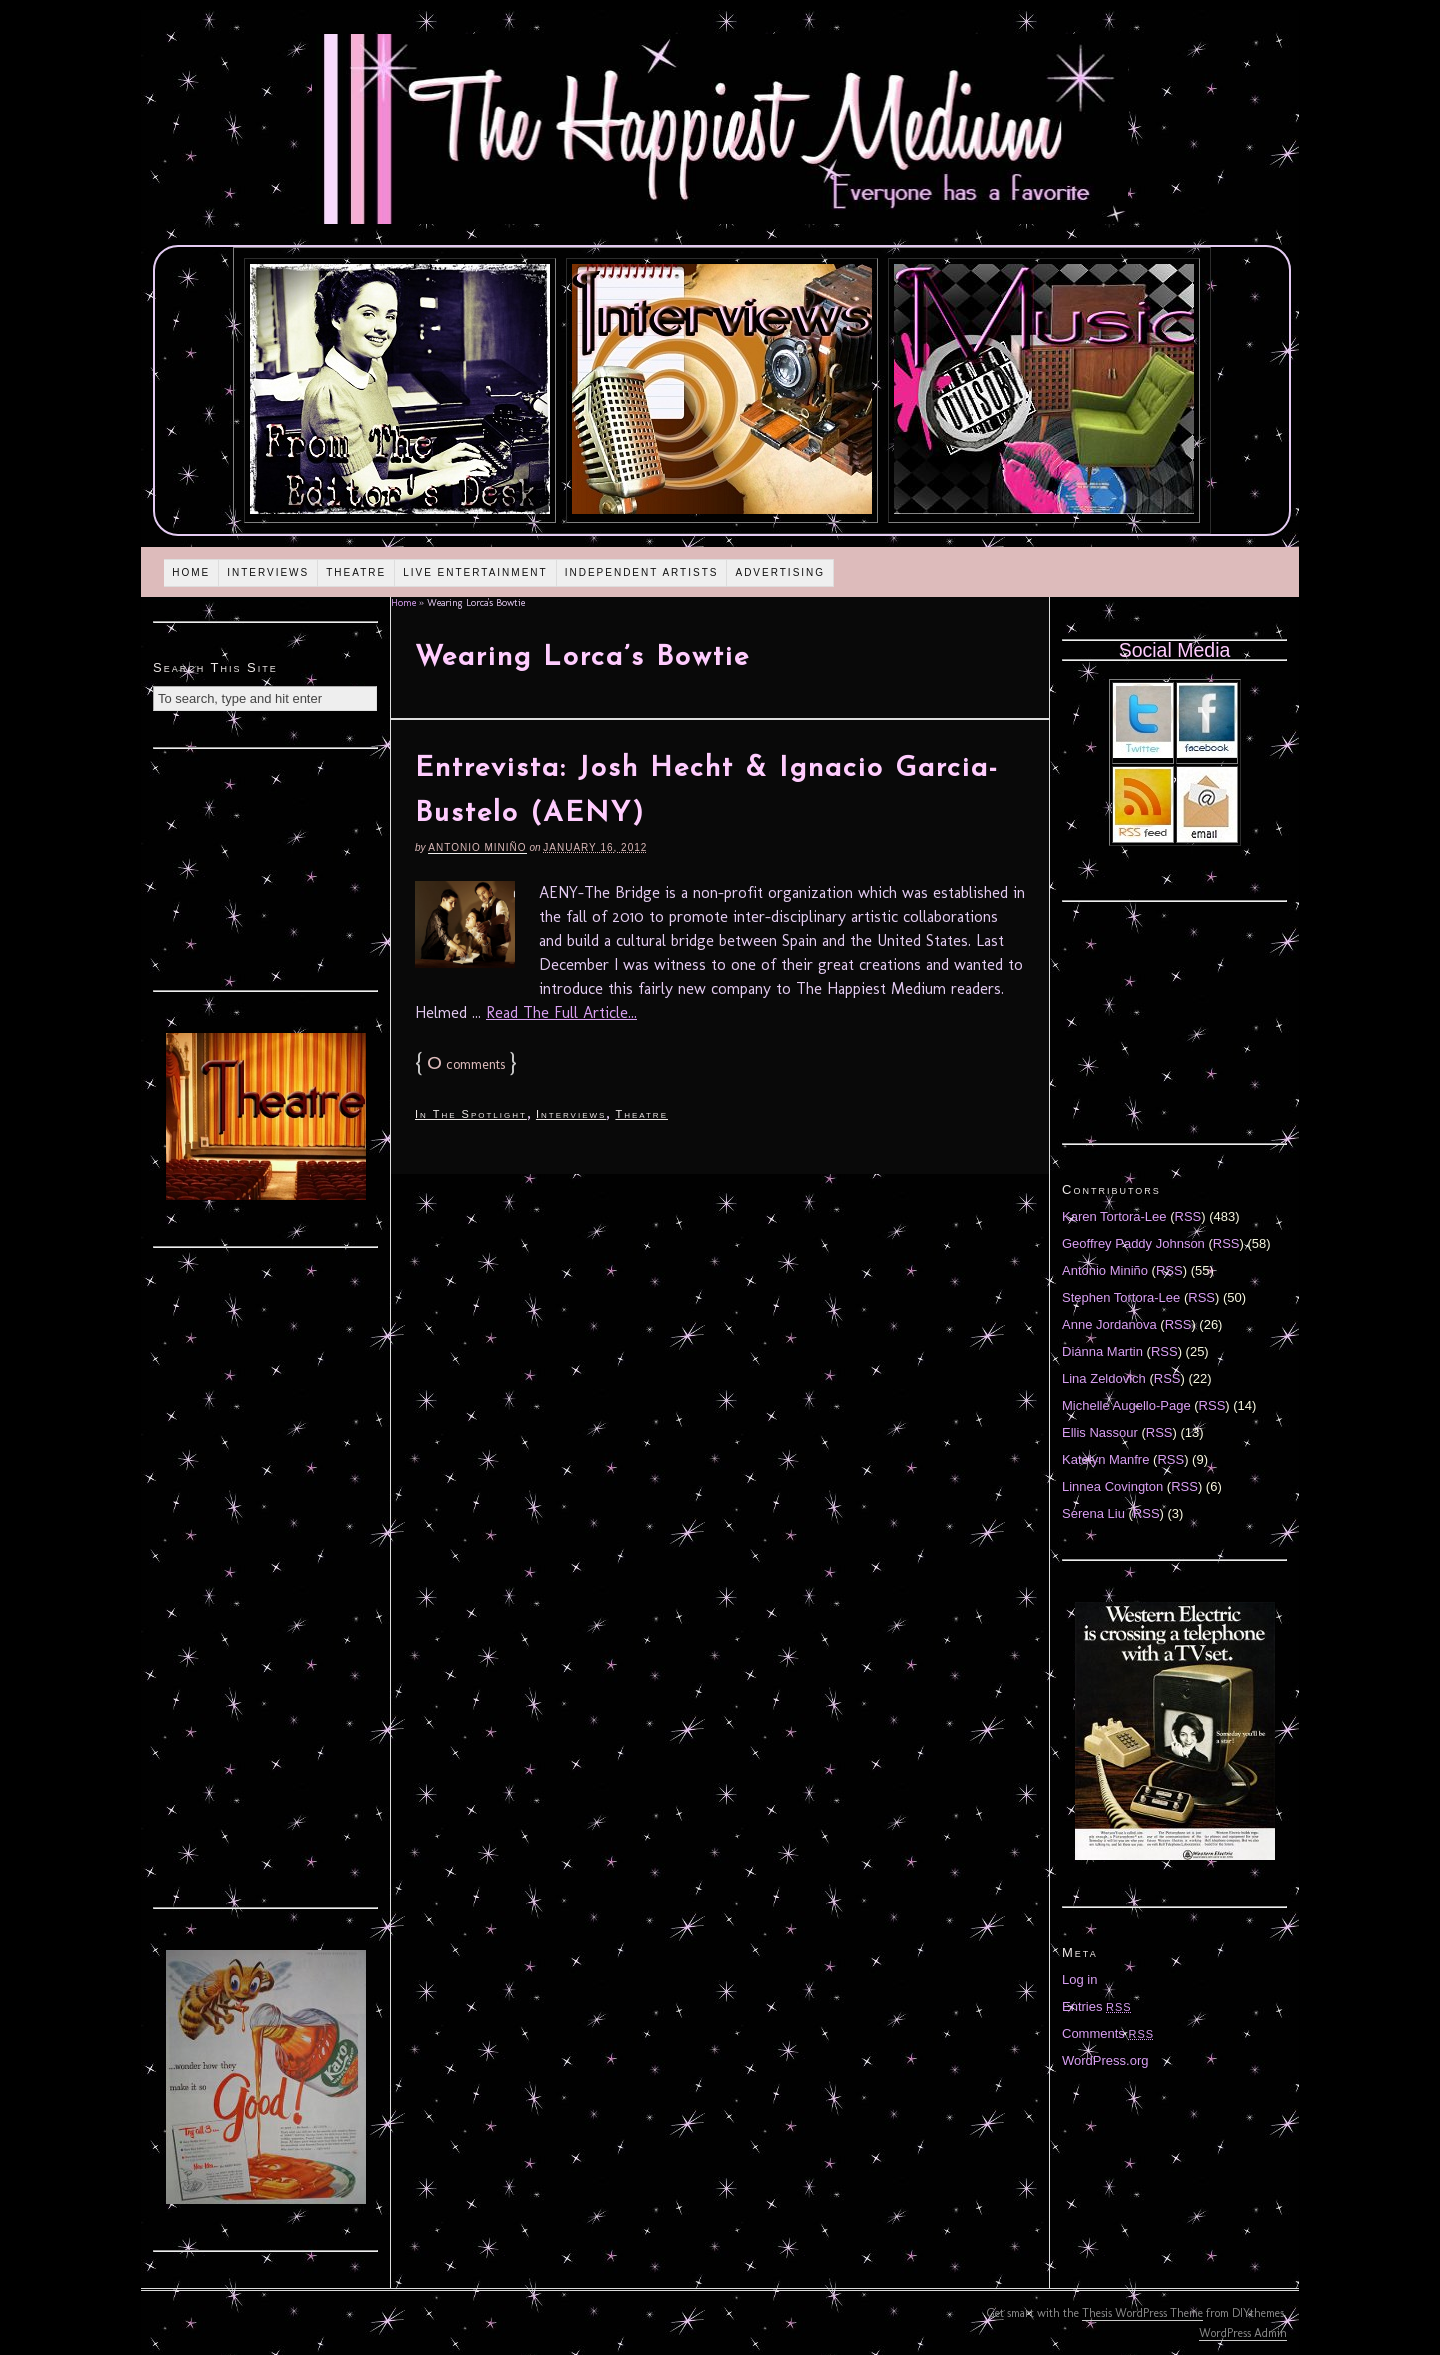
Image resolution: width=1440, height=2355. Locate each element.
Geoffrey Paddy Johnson (1133, 1243)
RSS (1188, 1216)
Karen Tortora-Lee (1114, 1216)
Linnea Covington (1112, 1486)
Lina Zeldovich (1104, 1378)
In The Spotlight (471, 1114)
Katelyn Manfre (1105, 1459)
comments (466, 1064)
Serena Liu (1093, 1513)
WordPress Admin (1243, 2333)
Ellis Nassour (1100, 1432)
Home (191, 572)
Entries (1097, 2006)
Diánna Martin (1102, 1351)
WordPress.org (1105, 2060)
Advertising (780, 572)
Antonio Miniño (477, 847)
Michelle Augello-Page (1126, 1405)
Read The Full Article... (561, 1012)
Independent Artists (642, 572)
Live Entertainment (475, 572)
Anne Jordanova (1109, 1324)
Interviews (268, 572)
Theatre (356, 572)
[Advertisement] (266, 867)
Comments (1108, 2033)
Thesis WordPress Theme (1142, 2313)
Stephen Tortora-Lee (1121, 1297)
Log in (1079, 1979)
